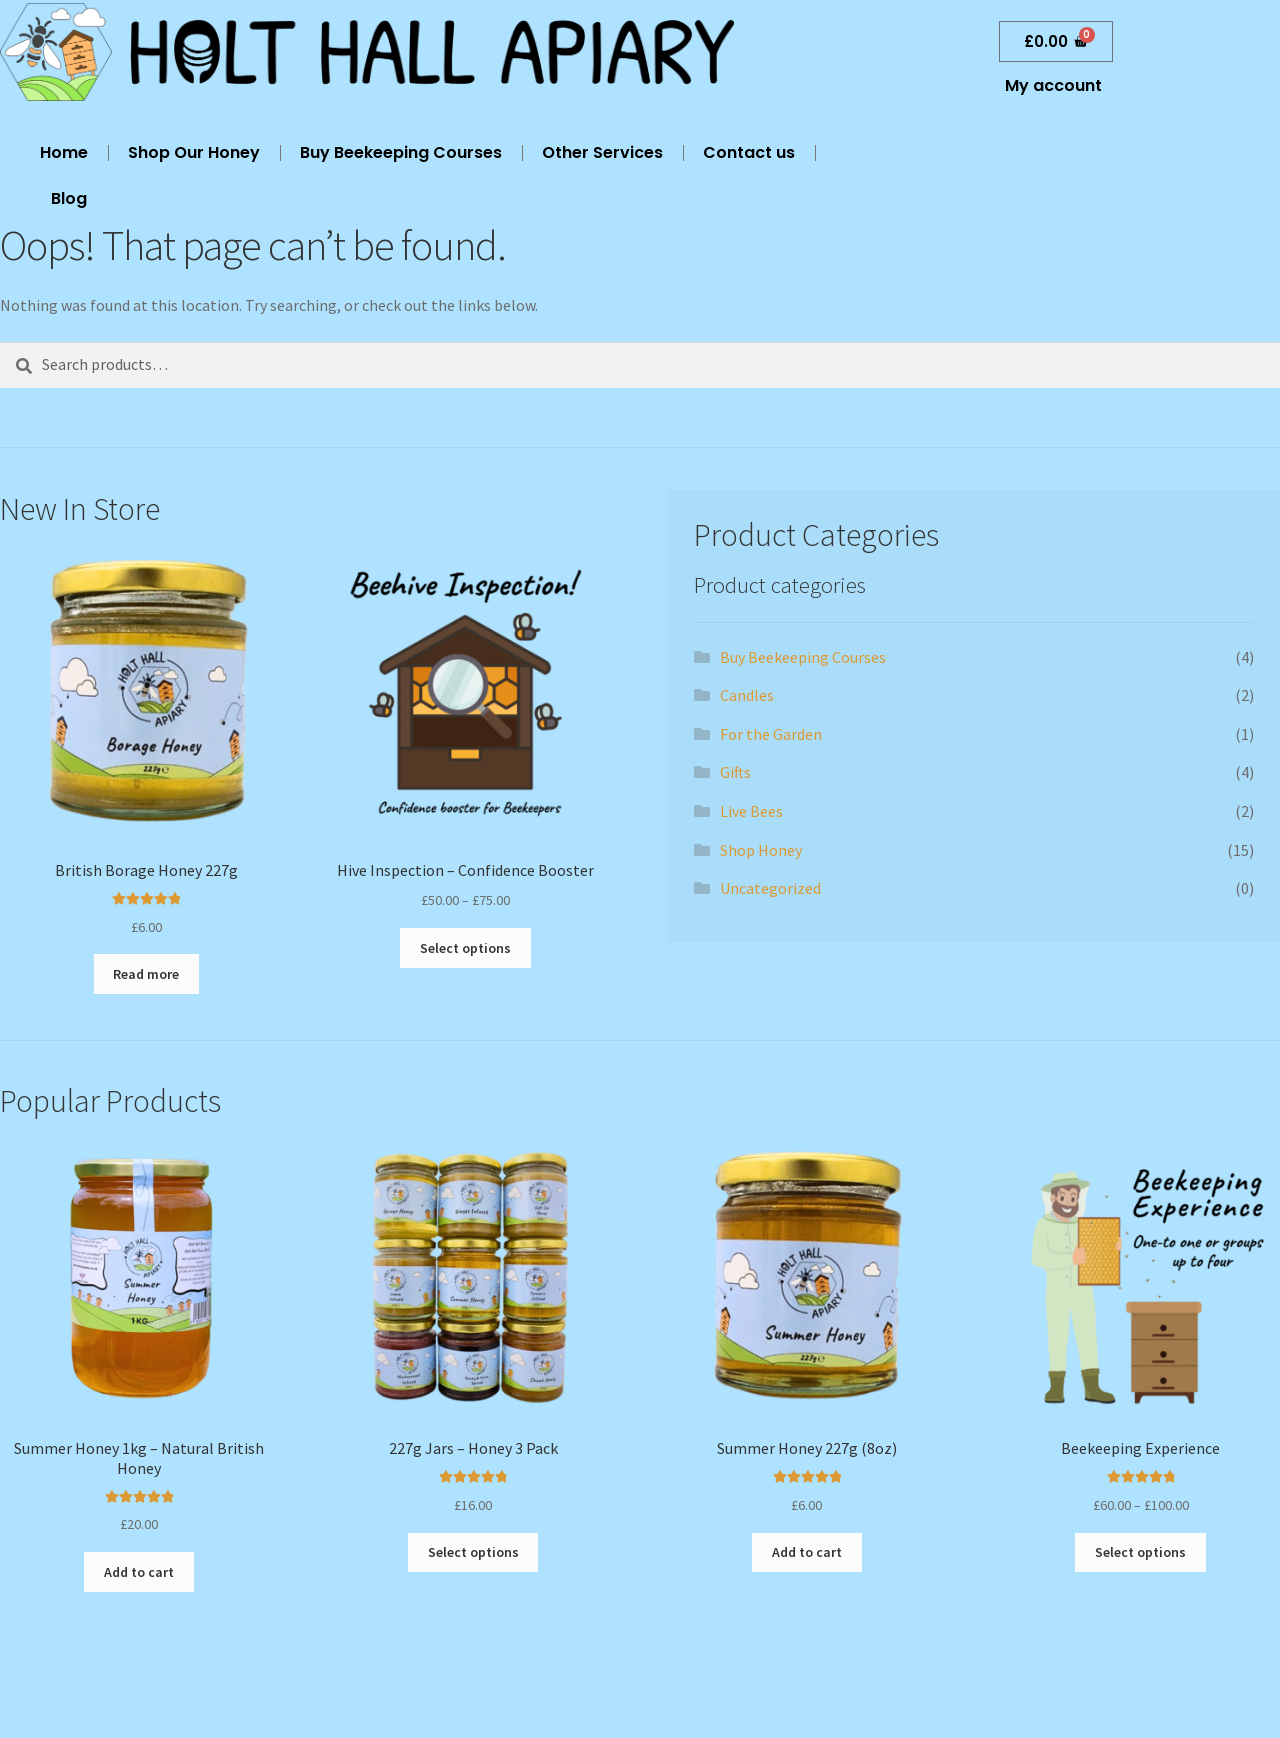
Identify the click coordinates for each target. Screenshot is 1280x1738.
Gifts (735, 772)
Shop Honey (761, 850)
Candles (747, 695)
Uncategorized (770, 888)
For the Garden (771, 734)
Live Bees (751, 811)
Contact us (749, 152)
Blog (69, 198)
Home (64, 152)
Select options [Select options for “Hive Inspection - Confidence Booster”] (465, 948)
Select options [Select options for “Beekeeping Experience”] (1140, 1552)
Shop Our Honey (194, 152)
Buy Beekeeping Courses (401, 152)
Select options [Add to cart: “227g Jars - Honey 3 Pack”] (473, 1552)
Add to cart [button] (139, 1572)
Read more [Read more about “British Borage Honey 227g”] (146, 974)
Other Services (602, 152)
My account (1053, 85)
